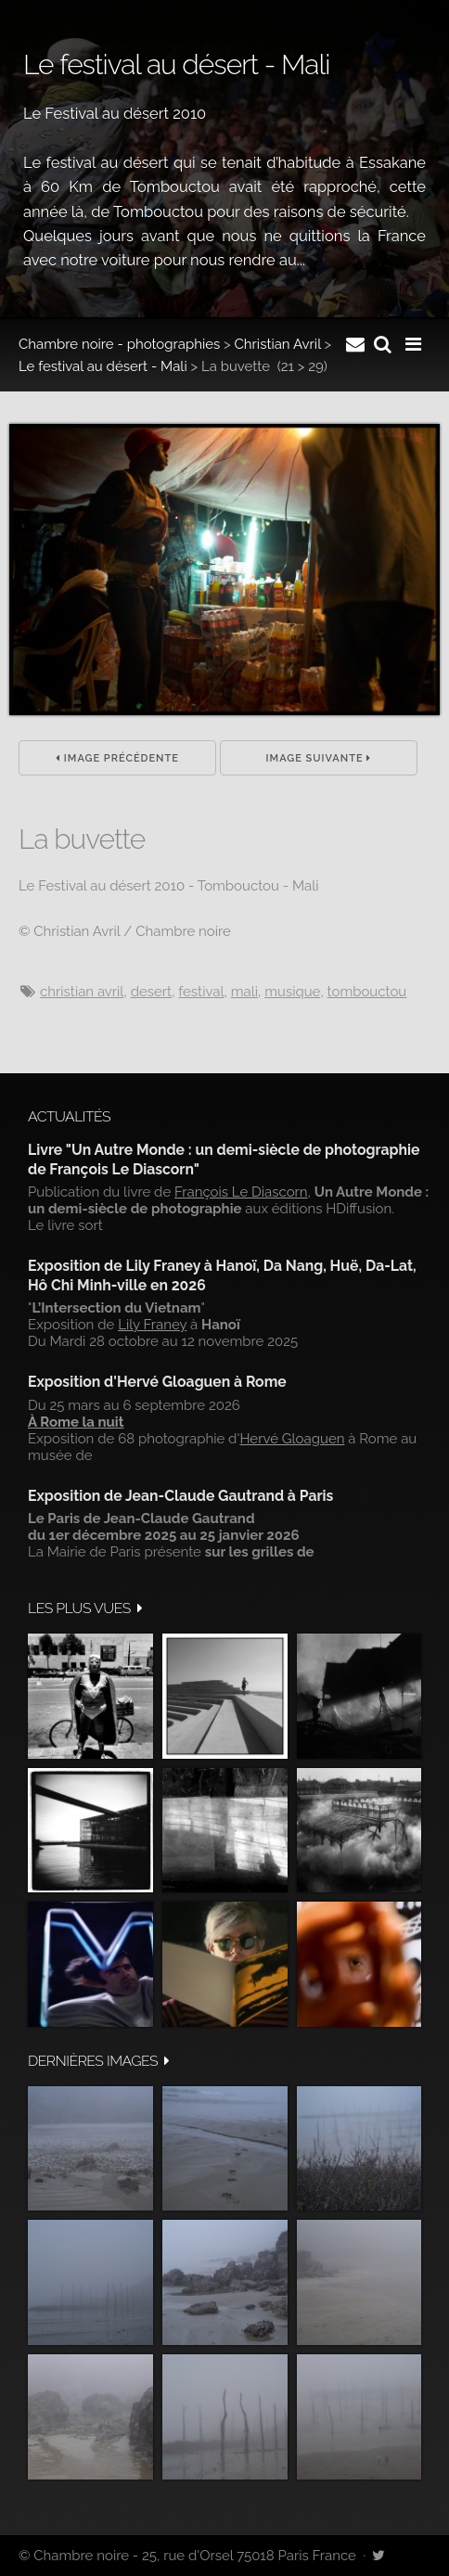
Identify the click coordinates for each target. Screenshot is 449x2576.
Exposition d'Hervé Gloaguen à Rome (157, 1382)
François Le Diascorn (241, 1192)
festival (201, 991)
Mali (244, 991)
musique (292, 991)
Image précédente (117, 758)
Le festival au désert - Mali (103, 366)
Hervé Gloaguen (291, 1438)
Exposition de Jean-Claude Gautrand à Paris (180, 1496)
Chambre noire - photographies (119, 344)
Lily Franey (152, 1324)
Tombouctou (367, 991)
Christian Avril (278, 344)
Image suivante (319, 758)
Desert (151, 991)
